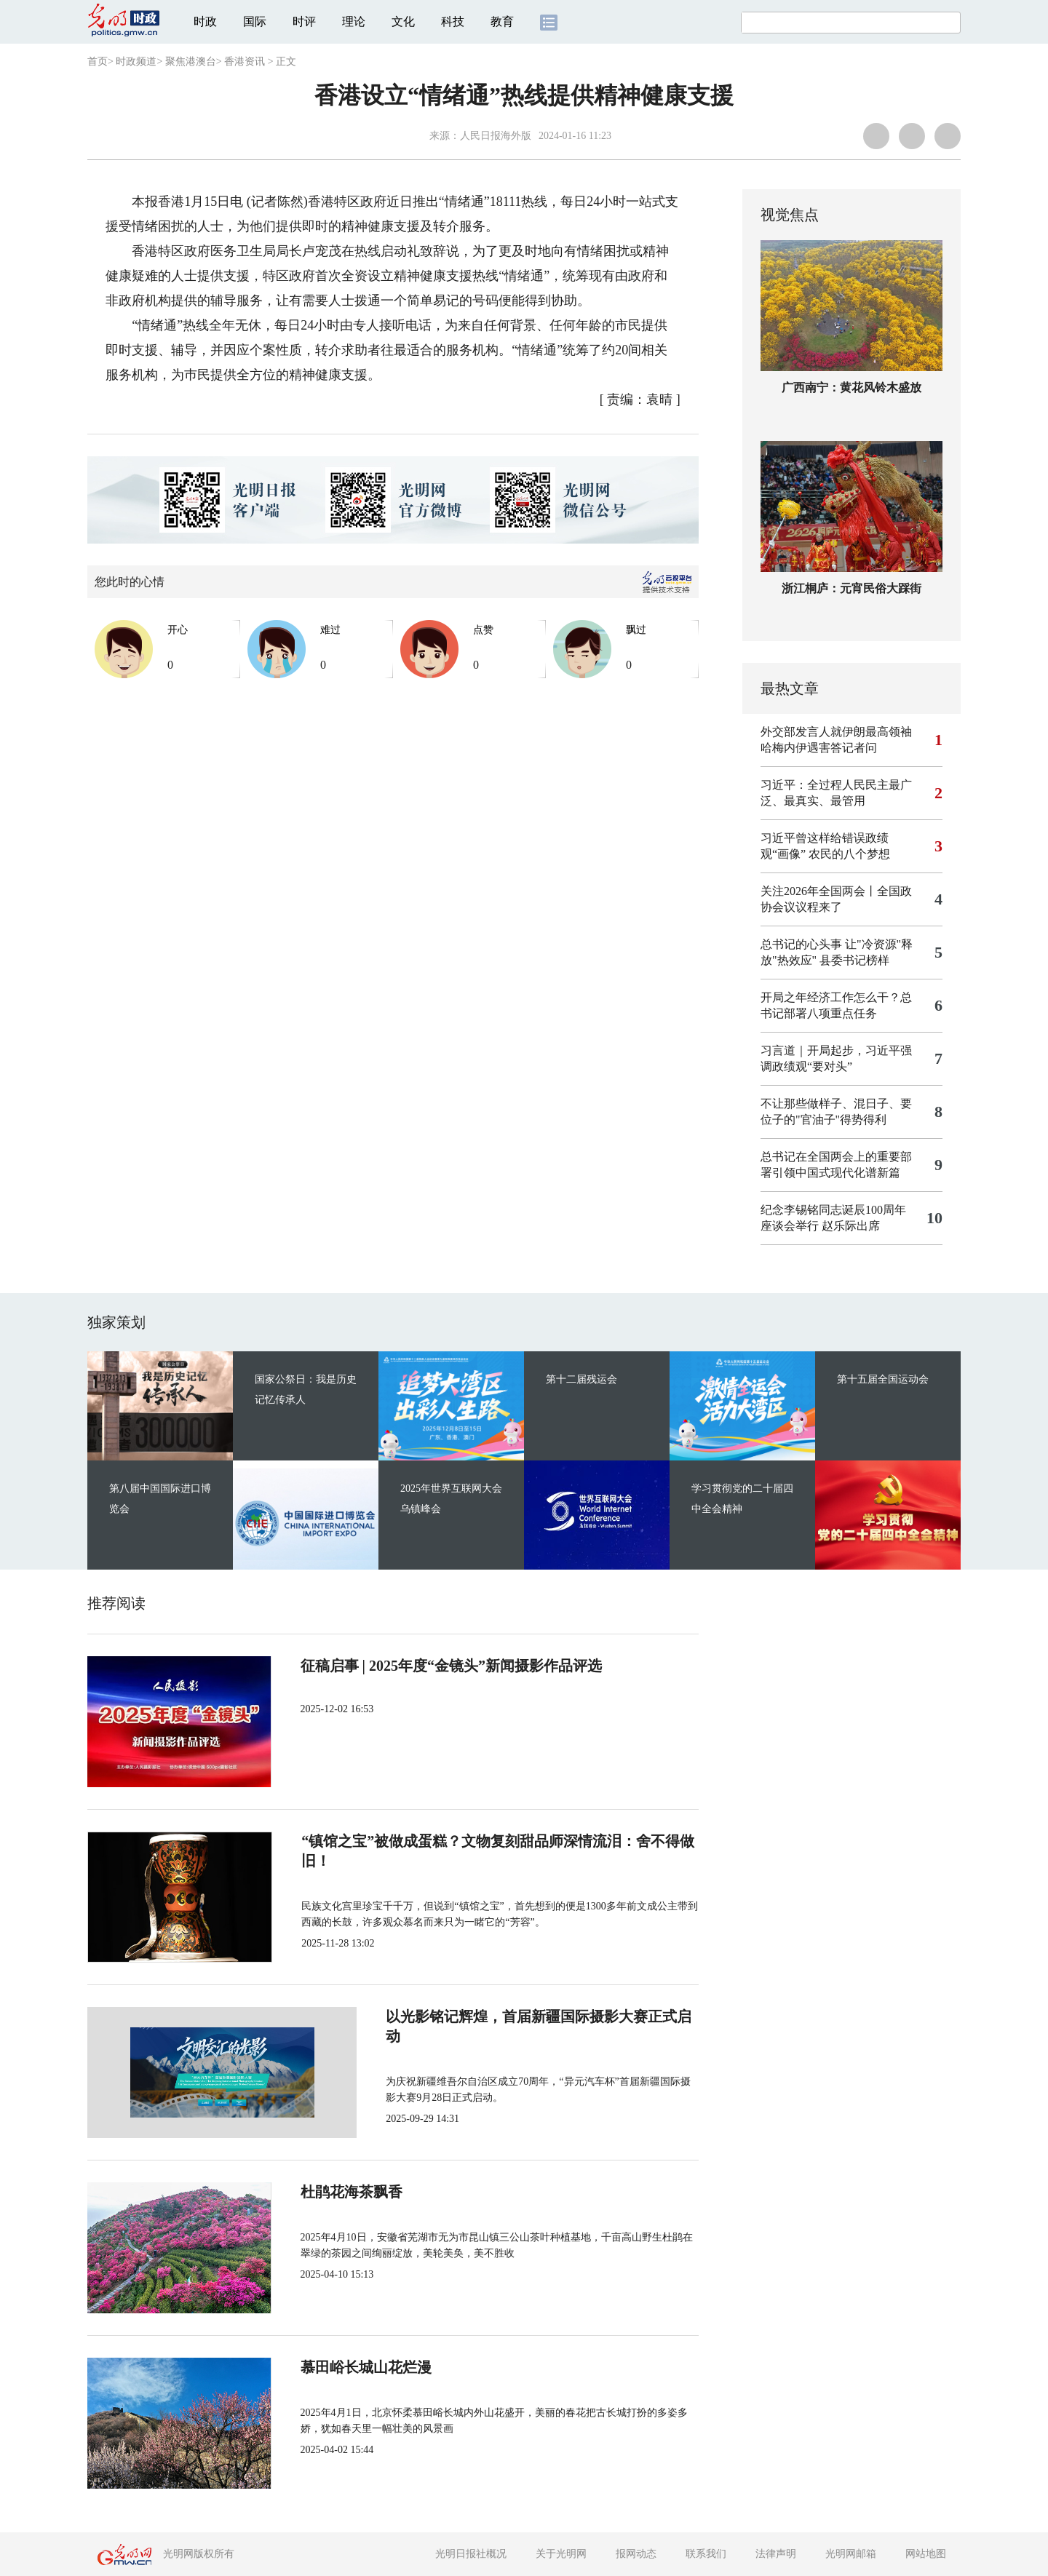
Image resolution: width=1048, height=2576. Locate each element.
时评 (304, 21)
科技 (452, 21)
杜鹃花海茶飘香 (351, 2192)
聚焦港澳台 (190, 61)
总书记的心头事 (801, 944)
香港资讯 (244, 61)
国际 (254, 21)
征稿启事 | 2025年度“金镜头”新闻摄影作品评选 (450, 1666)
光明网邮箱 (850, 2553)
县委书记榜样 (854, 960)
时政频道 (136, 61)
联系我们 (706, 2553)
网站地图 (925, 2553)
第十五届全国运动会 (883, 1379)
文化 (403, 21)
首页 (97, 61)
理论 (353, 21)
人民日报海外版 (495, 135)
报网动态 (636, 2553)
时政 (205, 21)
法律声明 (775, 2553)
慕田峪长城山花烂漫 (365, 2367)
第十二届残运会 (581, 1379)
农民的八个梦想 (849, 854)
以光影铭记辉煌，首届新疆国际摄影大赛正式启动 (460, 2016)
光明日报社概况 (471, 2553)
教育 (502, 21)
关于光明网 (561, 2553)
